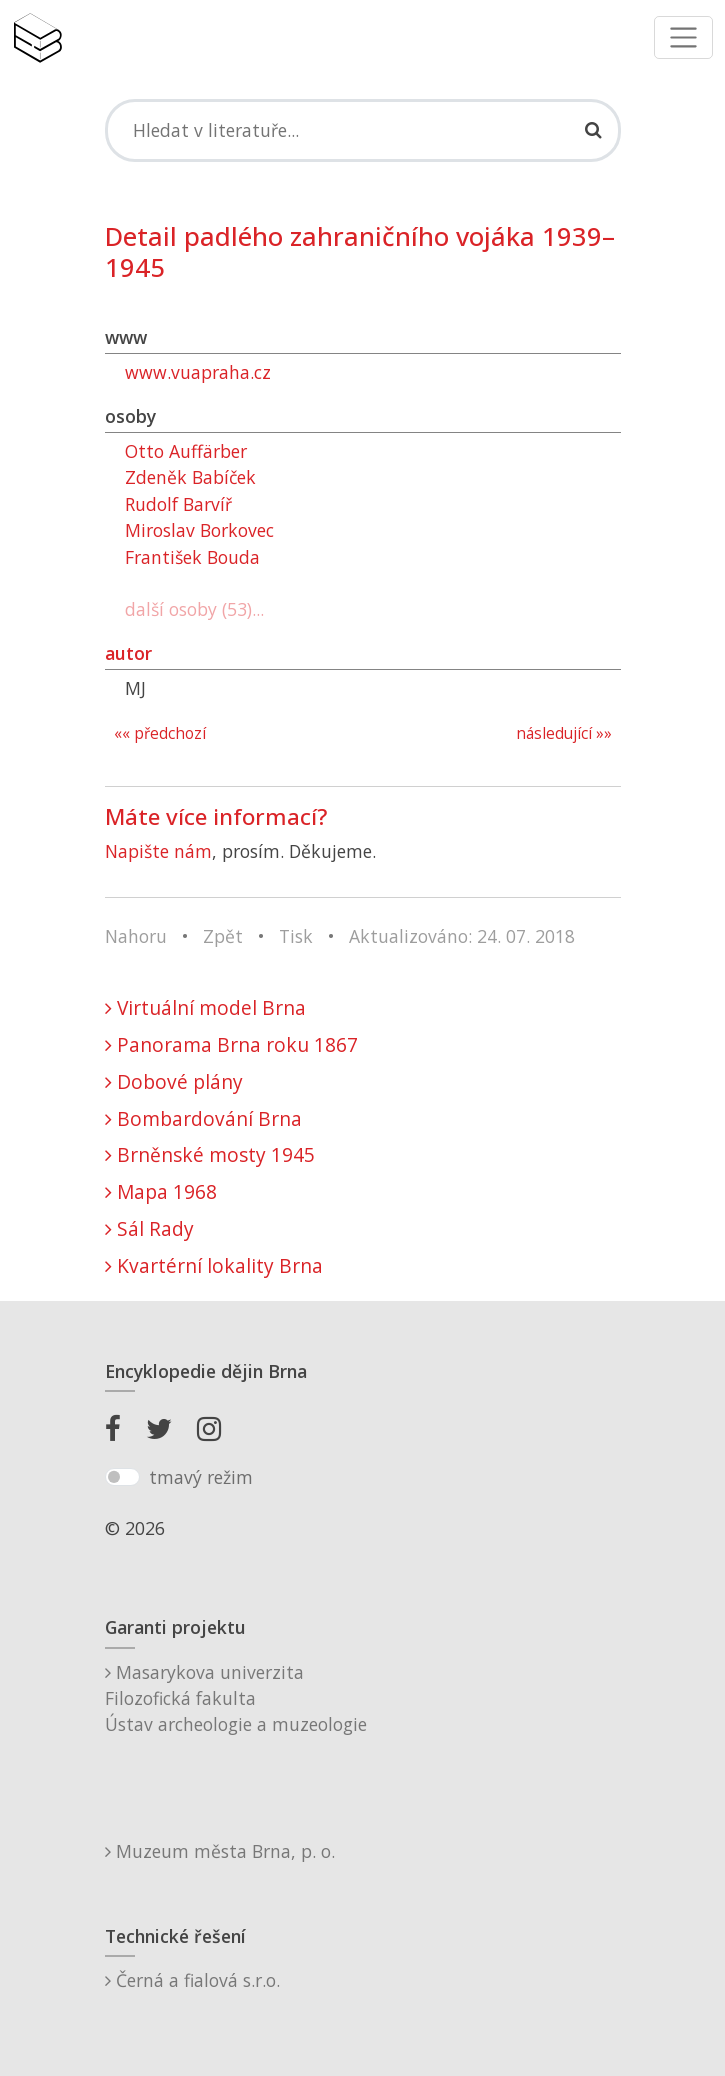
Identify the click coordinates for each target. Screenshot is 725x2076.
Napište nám (158, 851)
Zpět (223, 936)
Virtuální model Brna (205, 1007)
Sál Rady (149, 1228)
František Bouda (192, 557)
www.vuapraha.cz (198, 372)
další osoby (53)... (194, 609)
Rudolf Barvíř (178, 504)
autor (128, 653)
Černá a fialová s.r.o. (192, 1980)
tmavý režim (201, 1477)
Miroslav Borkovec (199, 530)
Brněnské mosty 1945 (210, 1154)
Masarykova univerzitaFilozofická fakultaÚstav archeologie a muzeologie (236, 1698)
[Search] (363, 130)
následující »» (564, 733)
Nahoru (136, 936)
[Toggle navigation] (683, 37)
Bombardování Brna (203, 1118)
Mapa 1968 (161, 1191)
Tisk (296, 936)
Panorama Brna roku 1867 (231, 1044)
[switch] (122, 1477)
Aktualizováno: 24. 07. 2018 (462, 936)
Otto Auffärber (186, 451)
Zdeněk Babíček (190, 477)
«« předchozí (160, 733)
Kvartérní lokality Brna (214, 1265)
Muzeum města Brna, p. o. (220, 1851)
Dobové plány (174, 1081)
